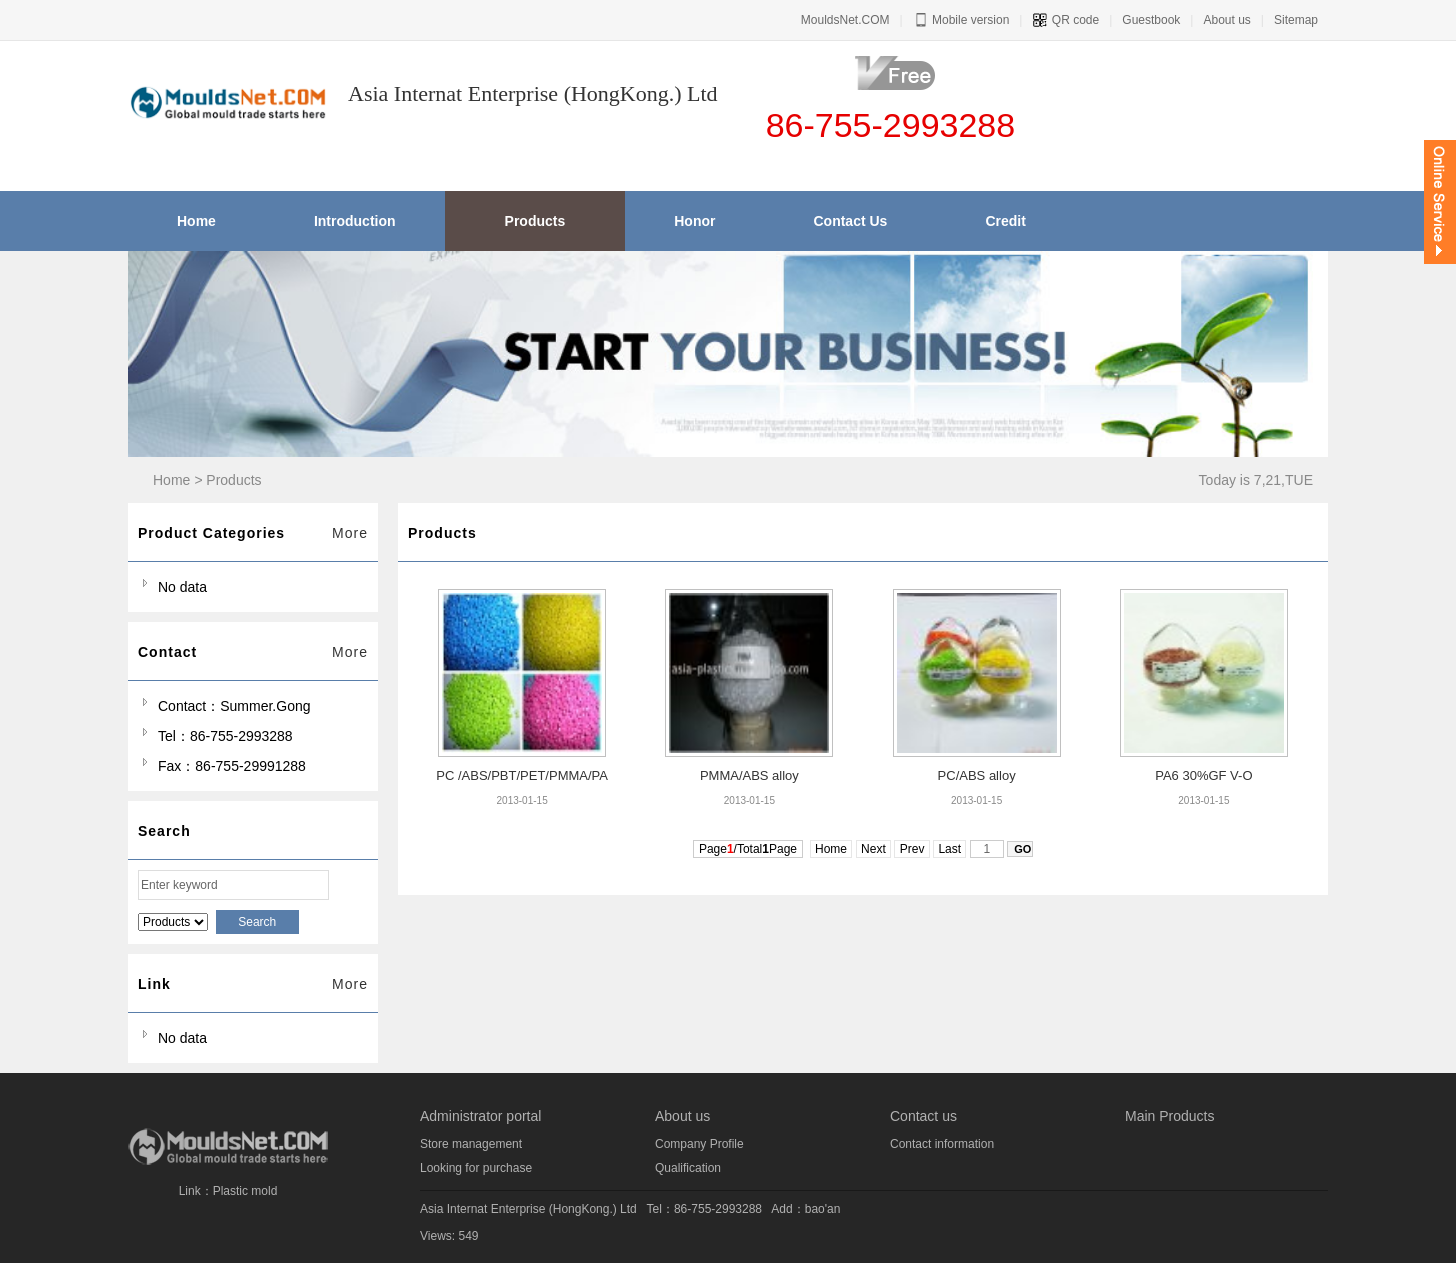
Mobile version (961, 20)
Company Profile (699, 1144)
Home (171, 480)
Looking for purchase (476, 1168)
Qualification (688, 1168)
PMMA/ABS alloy (749, 775)
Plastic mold (245, 1191)
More (350, 533)
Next (873, 849)
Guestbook (1151, 20)
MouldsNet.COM (845, 20)
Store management (471, 1144)
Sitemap (1296, 20)
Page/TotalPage (748, 849)
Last (949, 849)
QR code (1065, 20)
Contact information (942, 1144)
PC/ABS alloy (977, 775)
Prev (911, 849)
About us (1226, 20)
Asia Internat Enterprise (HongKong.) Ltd (528, 1209)
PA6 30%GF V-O (1203, 775)
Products (233, 480)
